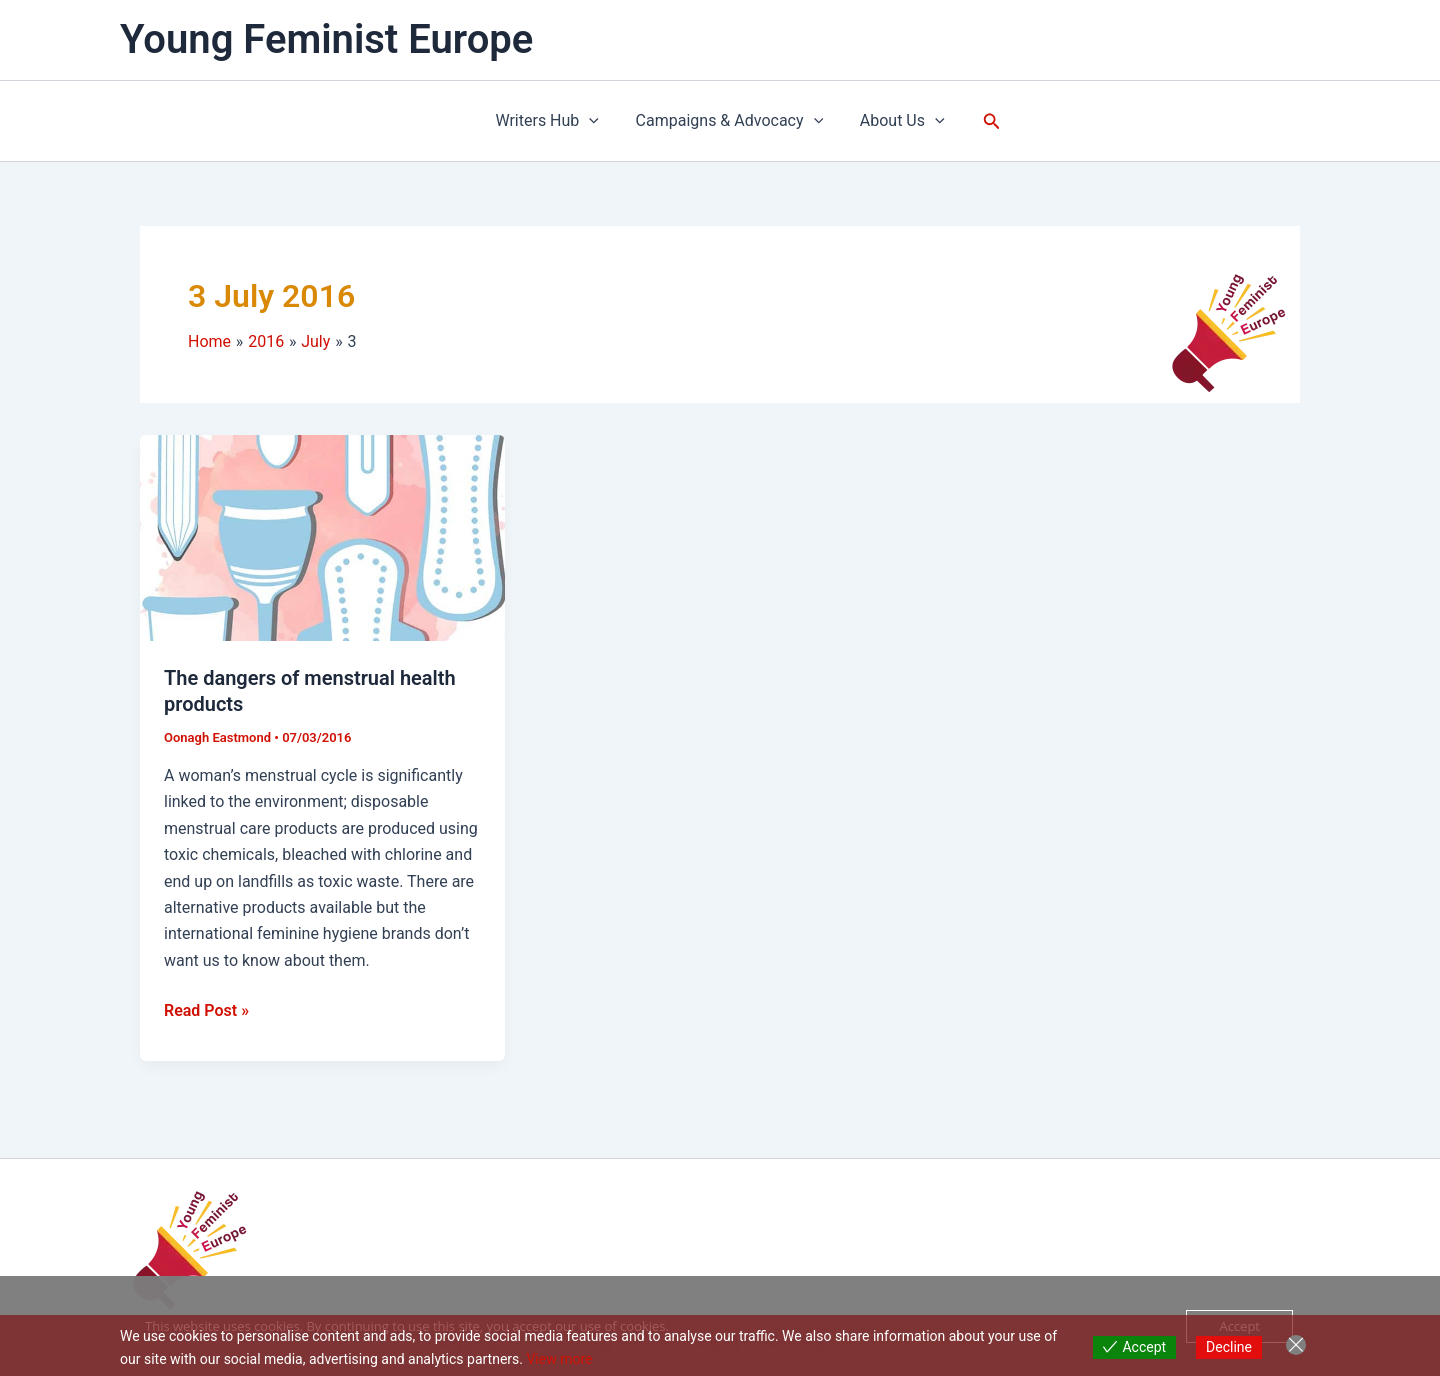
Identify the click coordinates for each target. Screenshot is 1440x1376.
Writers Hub (552, 121)
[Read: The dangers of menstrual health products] (322, 536)
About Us (897, 121)
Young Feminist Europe (326, 39)
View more (559, 1359)
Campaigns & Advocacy (730, 121)
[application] (594, 121)
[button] (985, 121)
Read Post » (206, 1009)
